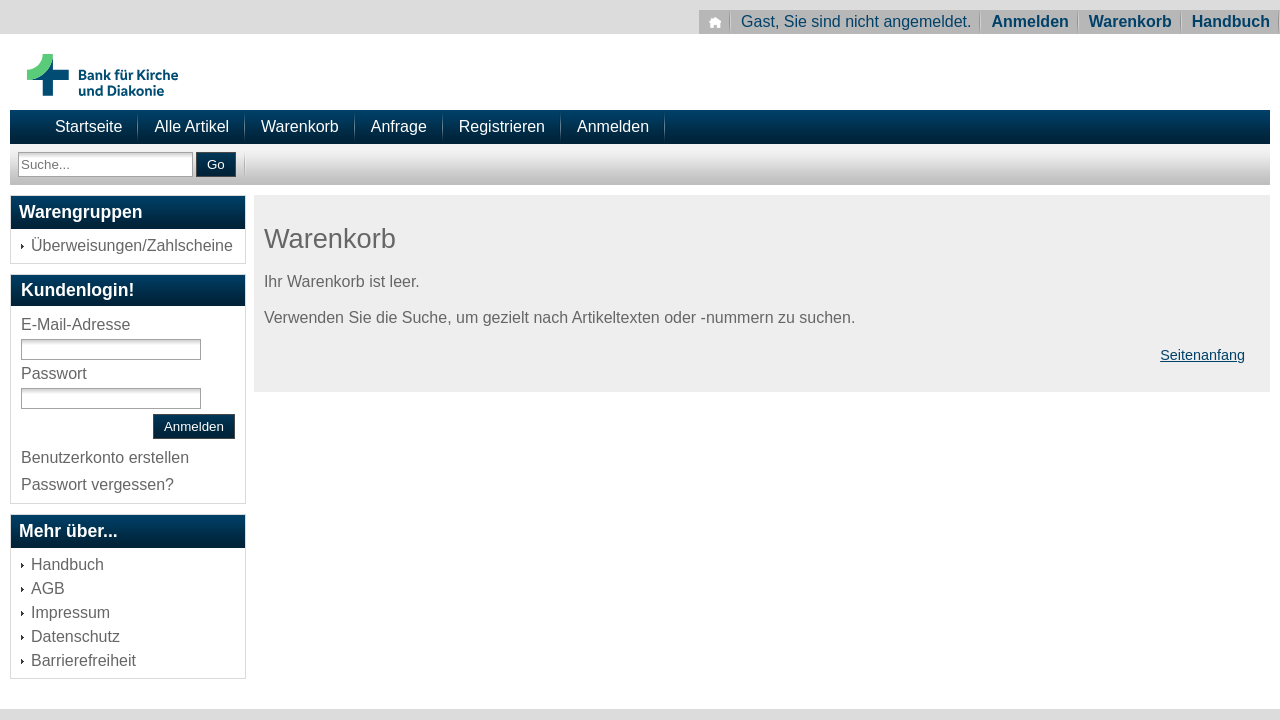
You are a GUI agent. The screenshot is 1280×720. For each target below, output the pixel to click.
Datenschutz (75, 636)
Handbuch (1231, 21)
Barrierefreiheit (83, 660)
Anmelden (1029, 21)
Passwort (54, 373)
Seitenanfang (1202, 355)
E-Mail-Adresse (75, 324)
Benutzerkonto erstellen (105, 457)
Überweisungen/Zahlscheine (132, 245)
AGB (48, 588)
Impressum (70, 612)
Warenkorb (1130, 21)
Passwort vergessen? (97, 484)
